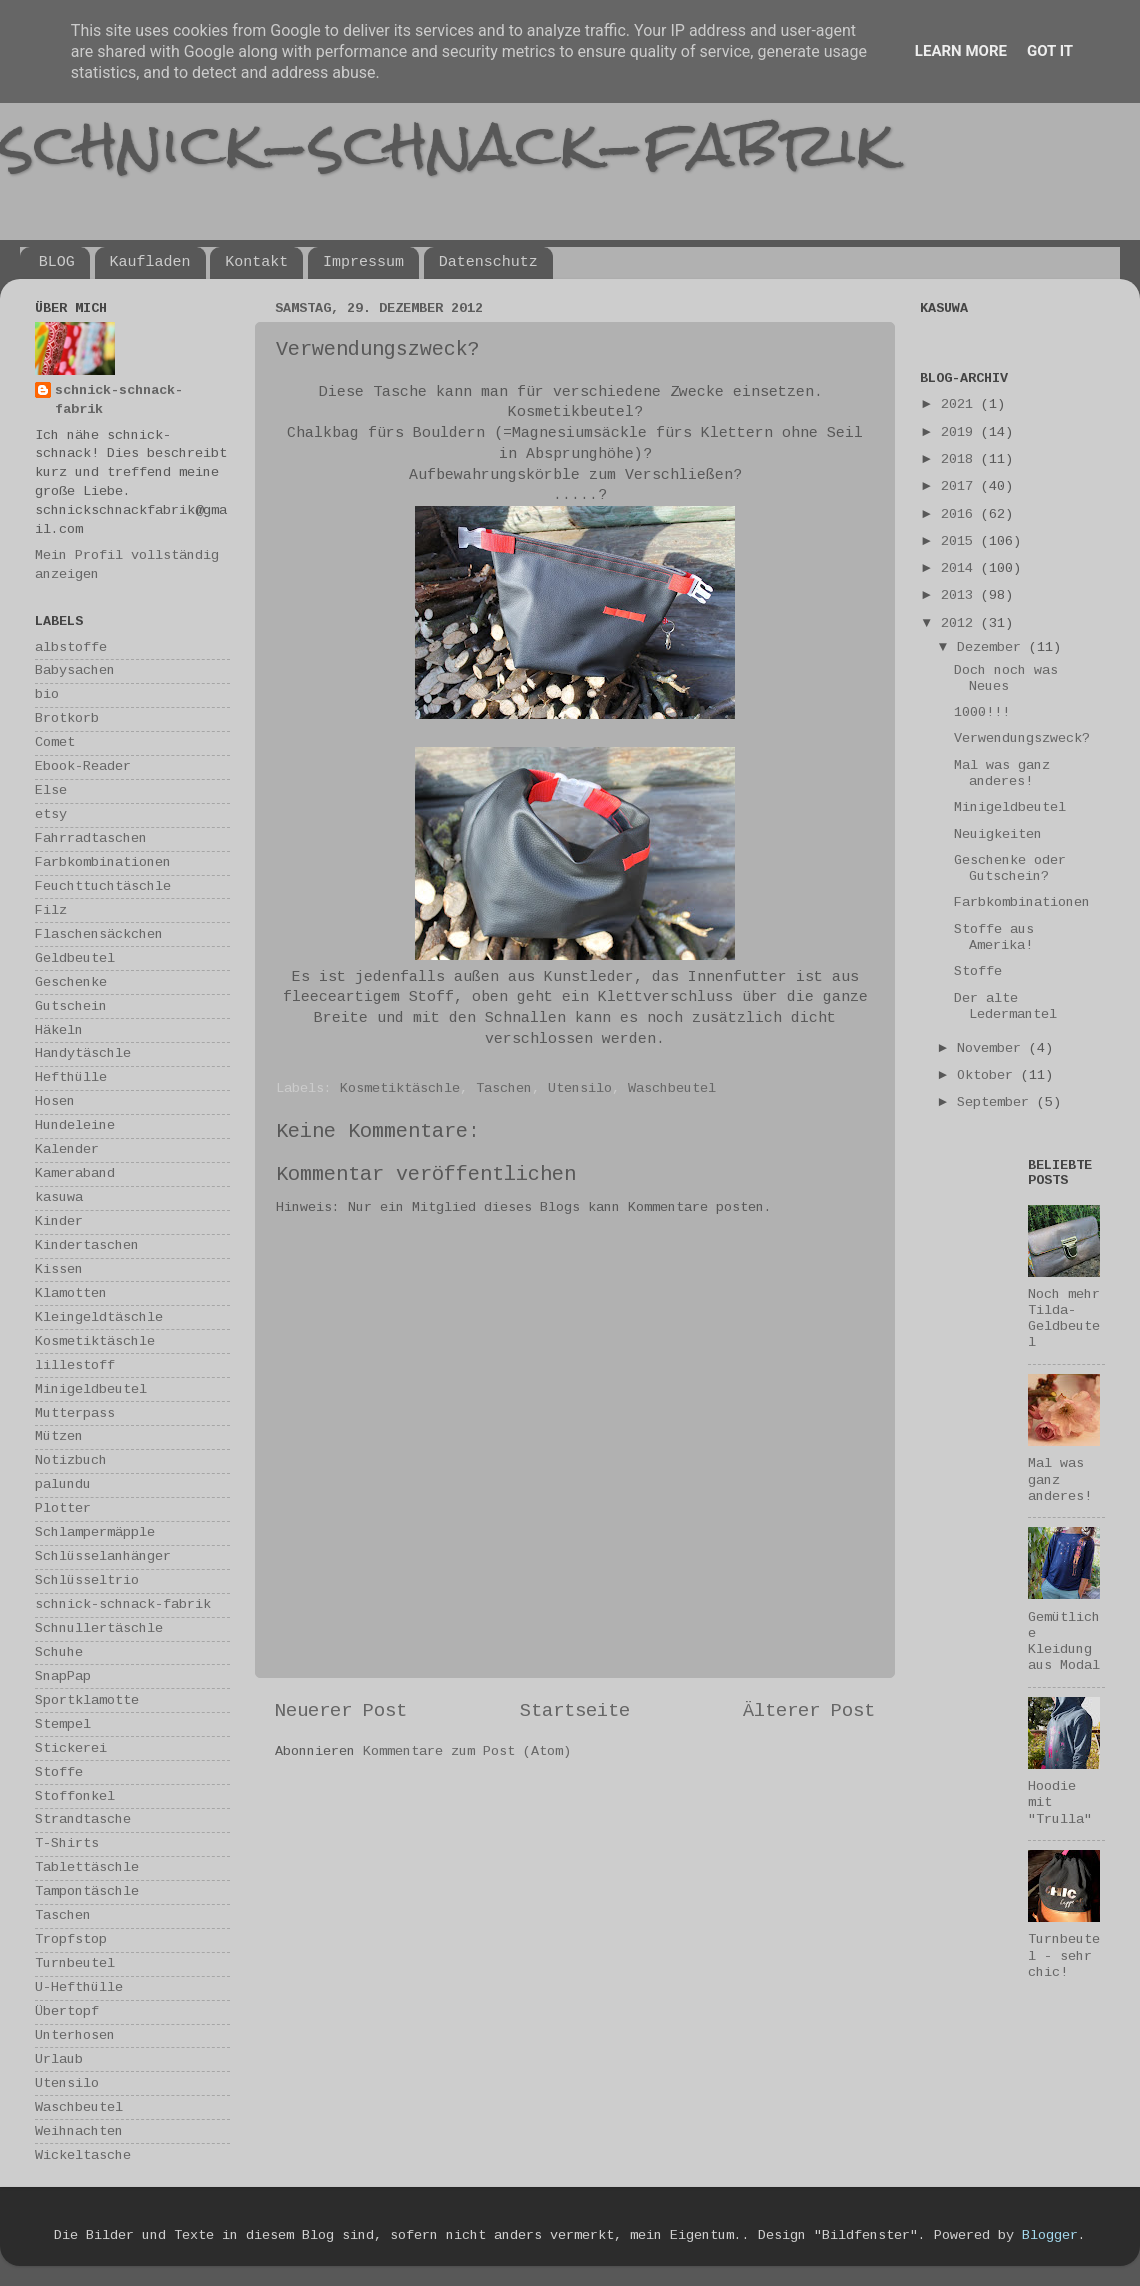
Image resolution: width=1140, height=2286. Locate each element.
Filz (51, 910)
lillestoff (75, 1365)
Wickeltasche (83, 2155)
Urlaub (59, 2059)
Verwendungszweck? (1022, 738)
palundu (63, 1484)
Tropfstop (71, 1939)
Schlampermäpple (95, 1532)
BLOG (57, 262)
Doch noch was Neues (1006, 678)
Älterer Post (809, 1711)
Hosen (55, 1101)
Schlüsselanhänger (103, 1556)
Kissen (59, 1269)
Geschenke (71, 982)
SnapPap (63, 1676)
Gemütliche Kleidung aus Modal (1064, 1642)
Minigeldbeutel (91, 1389)
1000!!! (982, 712)
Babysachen (75, 670)
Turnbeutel (75, 1963)
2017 (961, 486)
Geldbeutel (75, 958)
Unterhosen (75, 2035)
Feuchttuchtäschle (103, 886)
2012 (961, 623)
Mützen (59, 1436)
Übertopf (67, 2011)
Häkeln (59, 1030)
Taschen (504, 1088)
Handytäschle (83, 1053)
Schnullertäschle (99, 1628)
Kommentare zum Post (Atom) (467, 1751)
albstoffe (71, 647)
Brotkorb (67, 718)
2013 (961, 595)
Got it (1050, 51)
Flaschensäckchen (99, 934)
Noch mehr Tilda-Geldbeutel (1064, 1319)
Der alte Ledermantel (1005, 1006)
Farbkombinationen (103, 862)
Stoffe (59, 1772)
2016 (961, 514)
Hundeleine (75, 1125)
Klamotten (71, 1293)
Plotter (63, 1508)
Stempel (63, 1724)
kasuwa (59, 1197)
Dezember (993, 647)
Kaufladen (150, 262)
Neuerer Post (341, 1711)
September (997, 1102)
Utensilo (580, 1088)
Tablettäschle (87, 1867)
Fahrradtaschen (91, 838)
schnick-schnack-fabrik (447, 143)
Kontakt (256, 262)
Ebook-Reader (83, 766)
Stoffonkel (75, 1796)
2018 (961, 459)
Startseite (575, 1711)
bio (47, 694)
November (993, 1048)
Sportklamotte (87, 1700)
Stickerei (71, 1748)
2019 (961, 432)
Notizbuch (71, 1460)
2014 (961, 568)
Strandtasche (83, 1819)
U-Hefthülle (79, 1987)
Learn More (961, 51)
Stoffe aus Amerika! (994, 937)
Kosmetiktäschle (400, 1088)
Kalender (67, 1149)
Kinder (59, 1221)
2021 (961, 404)
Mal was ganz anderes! (1002, 773)
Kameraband (75, 1173)
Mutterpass (75, 1413)
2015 (961, 541)
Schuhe (59, 1652)
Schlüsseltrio (87, 1580)
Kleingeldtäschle (99, 1317)
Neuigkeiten (998, 834)
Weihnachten (79, 2131)
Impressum (363, 262)
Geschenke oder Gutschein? (1010, 868)
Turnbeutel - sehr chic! (1064, 1955)
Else (51, 790)
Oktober (989, 1075)
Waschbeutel (672, 1088)
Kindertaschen (87, 1245)
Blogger (1050, 2235)
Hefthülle (71, 1077)
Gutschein (71, 1006)
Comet (55, 742)
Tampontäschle (87, 1891)
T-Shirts (67, 1843)
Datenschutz (488, 262)
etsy (51, 814)
